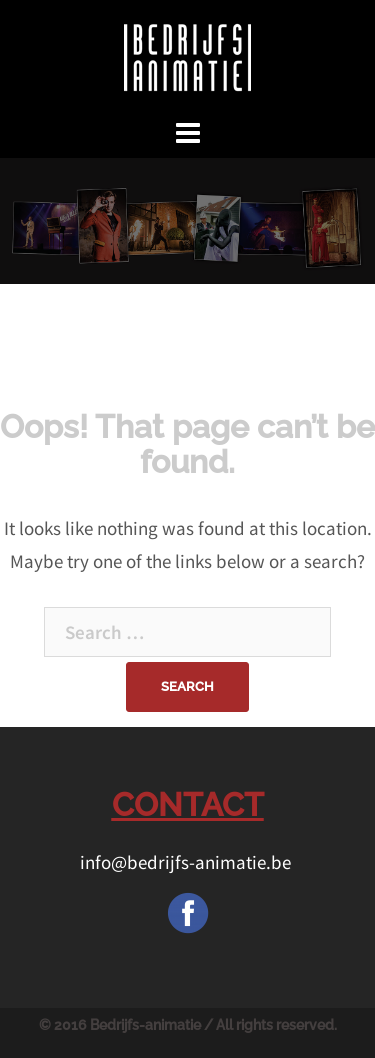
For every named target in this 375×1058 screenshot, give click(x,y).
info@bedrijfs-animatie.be (187, 862)
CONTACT (188, 804)
